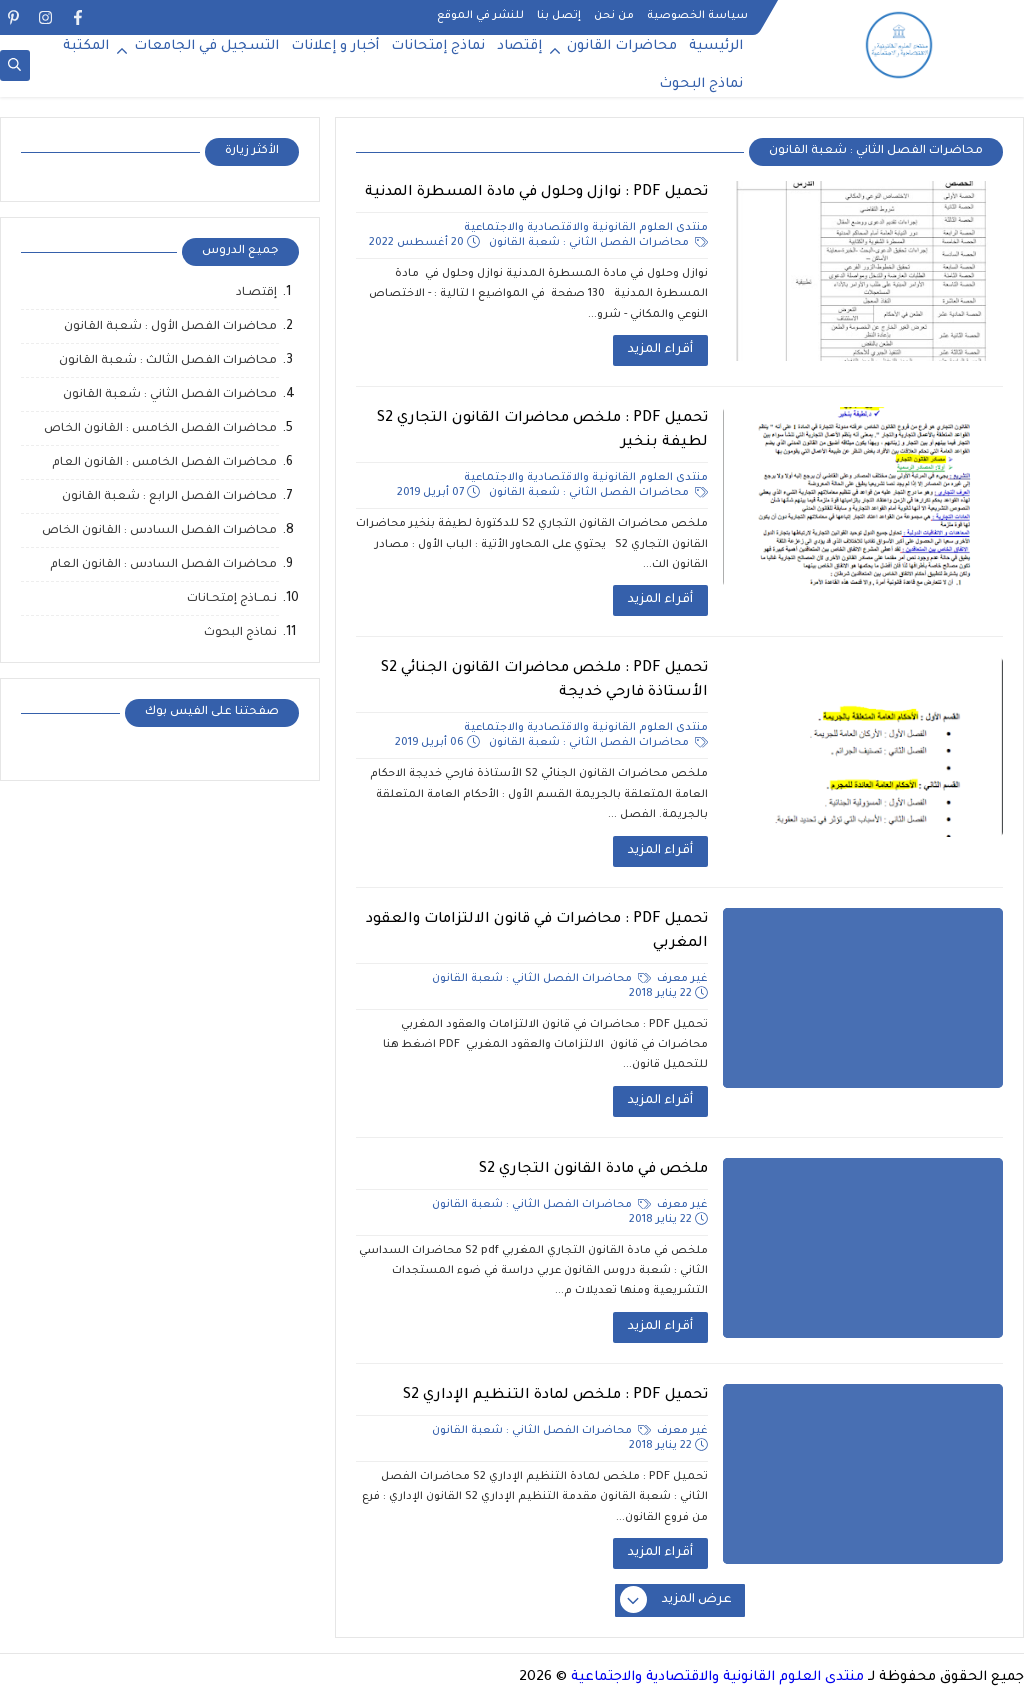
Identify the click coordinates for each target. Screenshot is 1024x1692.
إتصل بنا (559, 16)
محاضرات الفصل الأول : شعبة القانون (170, 327)
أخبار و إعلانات (335, 46)
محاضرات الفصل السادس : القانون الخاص (159, 531)
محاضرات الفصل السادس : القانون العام (163, 565)
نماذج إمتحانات (438, 46)
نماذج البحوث (701, 84)
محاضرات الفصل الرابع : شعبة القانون (169, 497)
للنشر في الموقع (480, 16)
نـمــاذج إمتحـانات (232, 599)
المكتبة (86, 46)
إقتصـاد (256, 293)
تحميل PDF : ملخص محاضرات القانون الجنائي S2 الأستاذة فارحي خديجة (544, 681)
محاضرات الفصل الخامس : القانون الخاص (160, 429)
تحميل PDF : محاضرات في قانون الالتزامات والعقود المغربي (537, 932)
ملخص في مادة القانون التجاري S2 (593, 1170)
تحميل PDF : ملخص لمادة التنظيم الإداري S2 (555, 1396)
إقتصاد (519, 46)
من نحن (614, 16)
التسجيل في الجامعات (206, 46)
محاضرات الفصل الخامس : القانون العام (164, 463)
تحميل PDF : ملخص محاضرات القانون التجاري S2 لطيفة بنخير (542, 431)
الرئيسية (716, 46)
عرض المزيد (677, 1601)
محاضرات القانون (622, 46)
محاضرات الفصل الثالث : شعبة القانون (168, 361)
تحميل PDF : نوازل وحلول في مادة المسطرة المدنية (536, 193)
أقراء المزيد (660, 350)
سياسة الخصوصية (697, 16)
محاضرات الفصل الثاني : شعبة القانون (598, 243)
